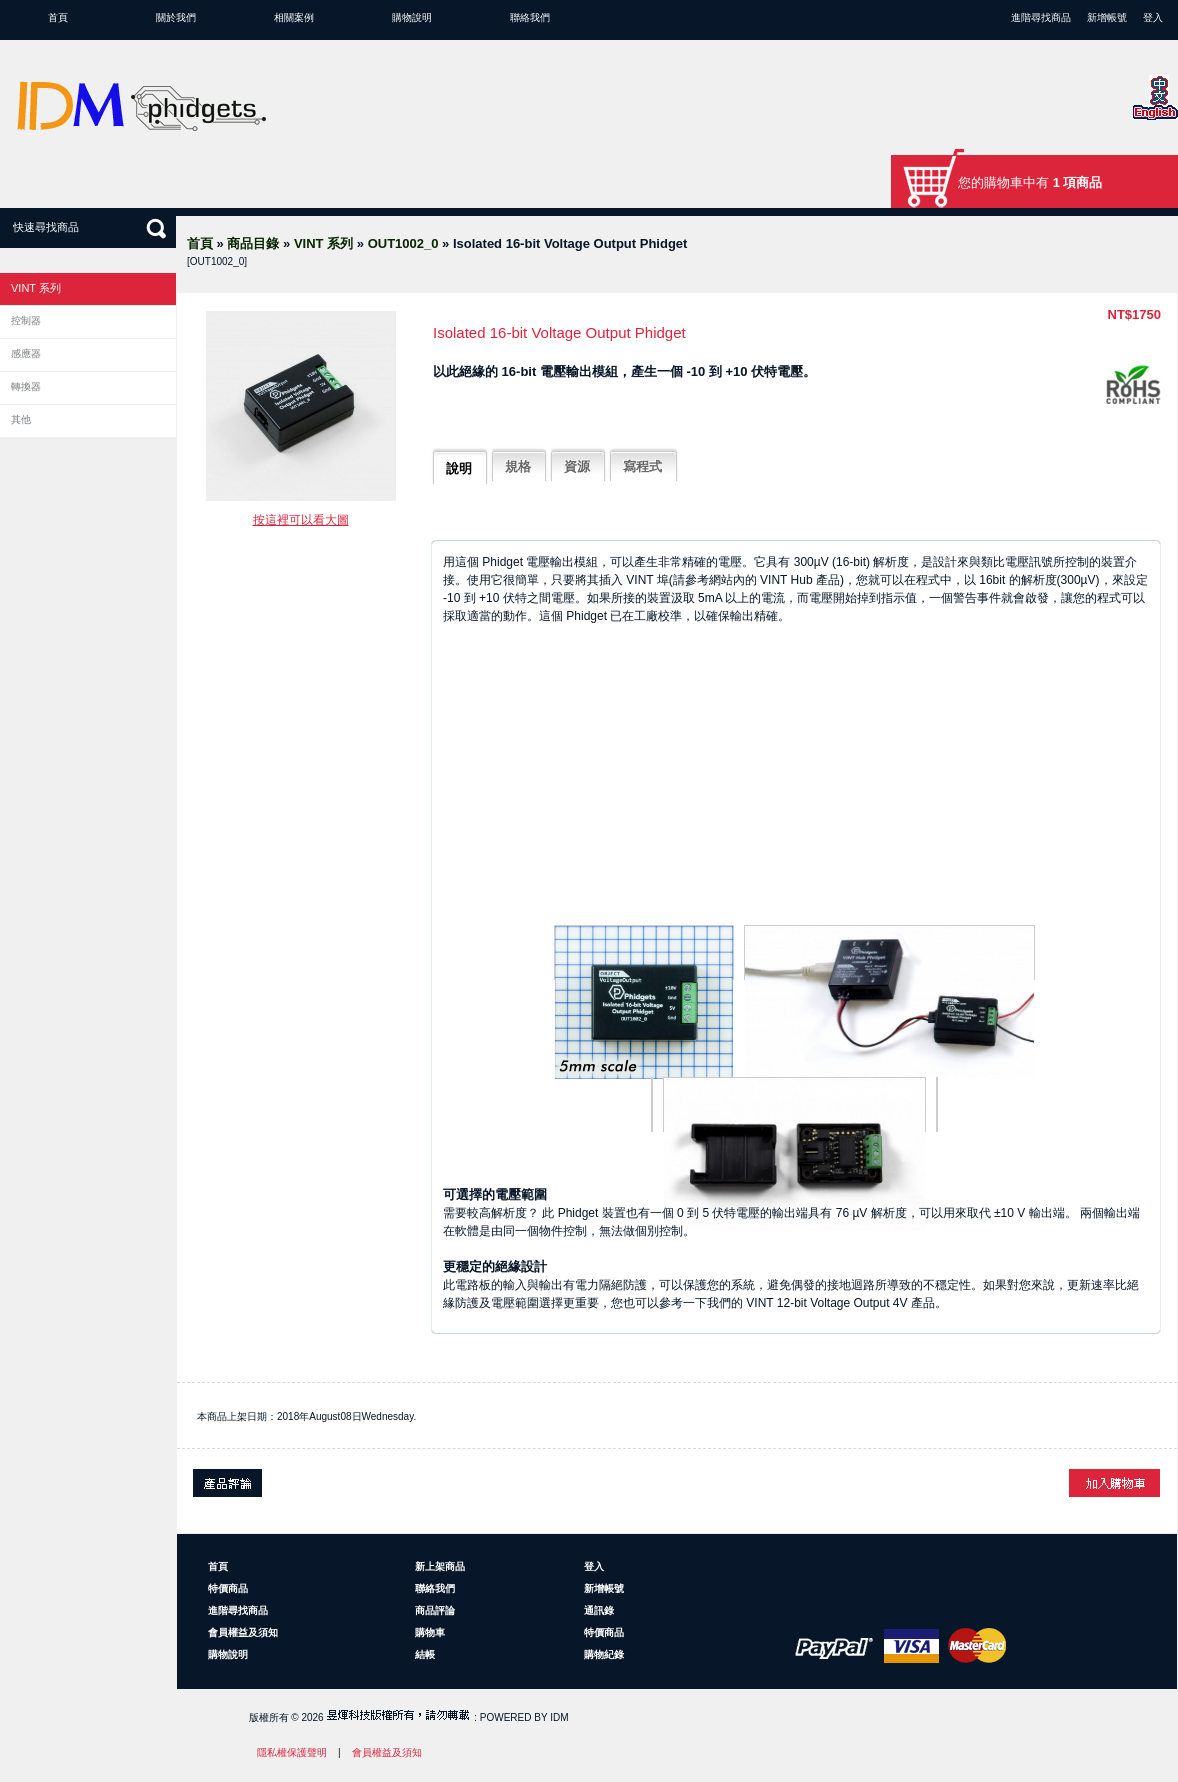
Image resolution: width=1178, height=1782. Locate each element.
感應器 (26, 353)
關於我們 (176, 17)
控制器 (26, 320)
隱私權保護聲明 (292, 1752)
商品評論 (435, 1610)
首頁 (58, 17)
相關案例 (294, 17)
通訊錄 (599, 1610)
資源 (577, 466)
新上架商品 (440, 1566)
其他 (21, 419)
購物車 (430, 1632)
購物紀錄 (604, 1654)
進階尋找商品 (1041, 17)
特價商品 (228, 1588)
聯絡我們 (530, 17)
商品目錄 (253, 243)
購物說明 (412, 17)
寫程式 (642, 466)
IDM (559, 1717)
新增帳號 (1107, 17)
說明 (459, 468)
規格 (518, 466)
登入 (1153, 17)
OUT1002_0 (403, 243)
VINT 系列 (323, 243)
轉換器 (26, 386)
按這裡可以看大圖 (301, 520)
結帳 (425, 1654)
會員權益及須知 (243, 1632)
